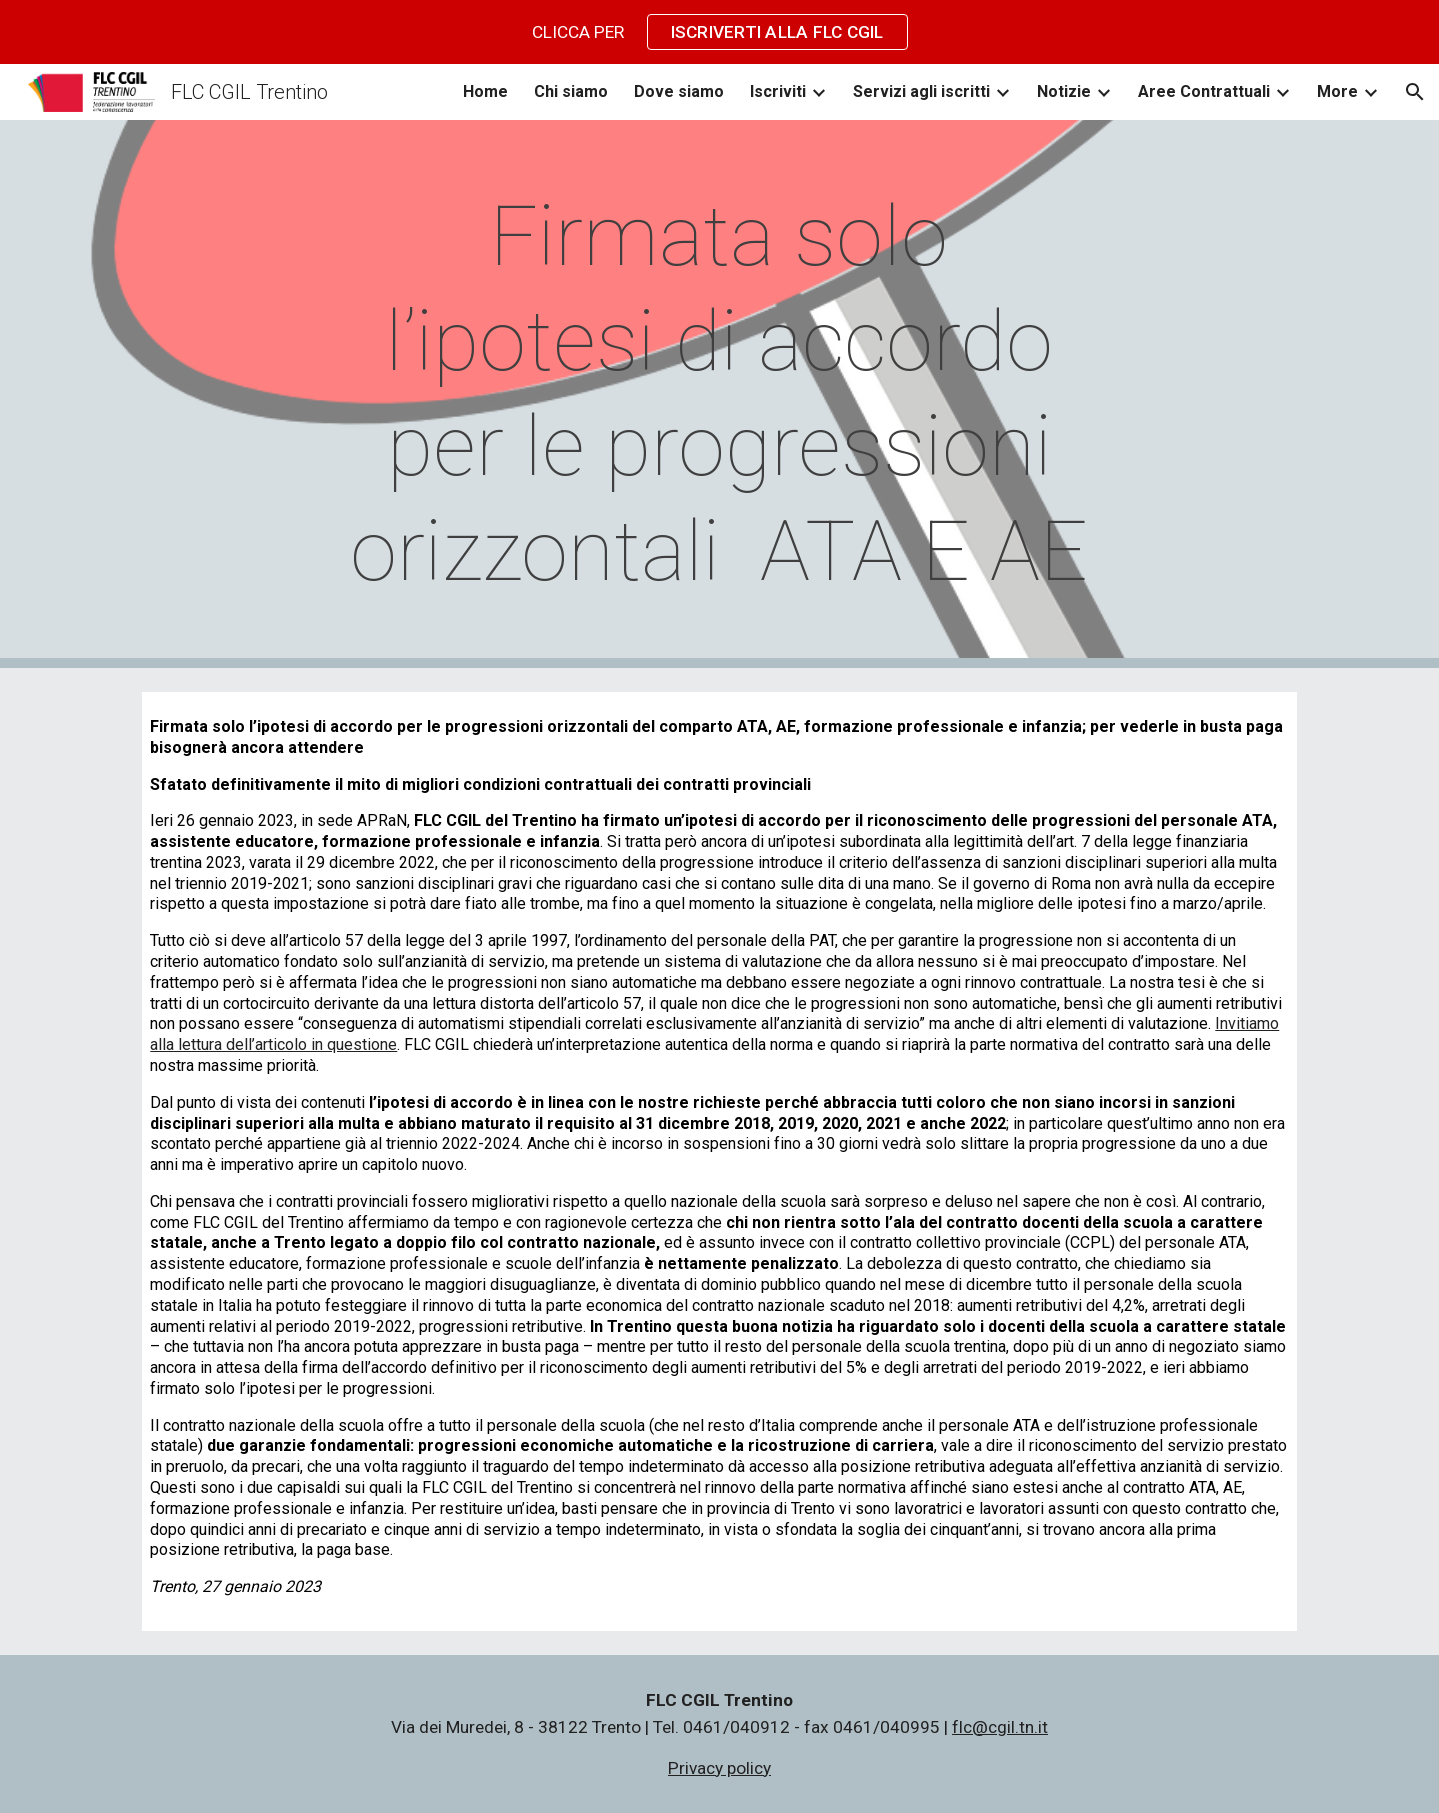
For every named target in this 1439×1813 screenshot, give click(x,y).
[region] (719, 32)
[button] (1415, 92)
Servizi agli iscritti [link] (921, 91)
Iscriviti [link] (778, 91)
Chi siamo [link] (571, 91)
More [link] (1337, 91)
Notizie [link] (1064, 91)
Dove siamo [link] (679, 91)
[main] (720, 394)
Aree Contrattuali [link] (1204, 91)
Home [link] (485, 91)
